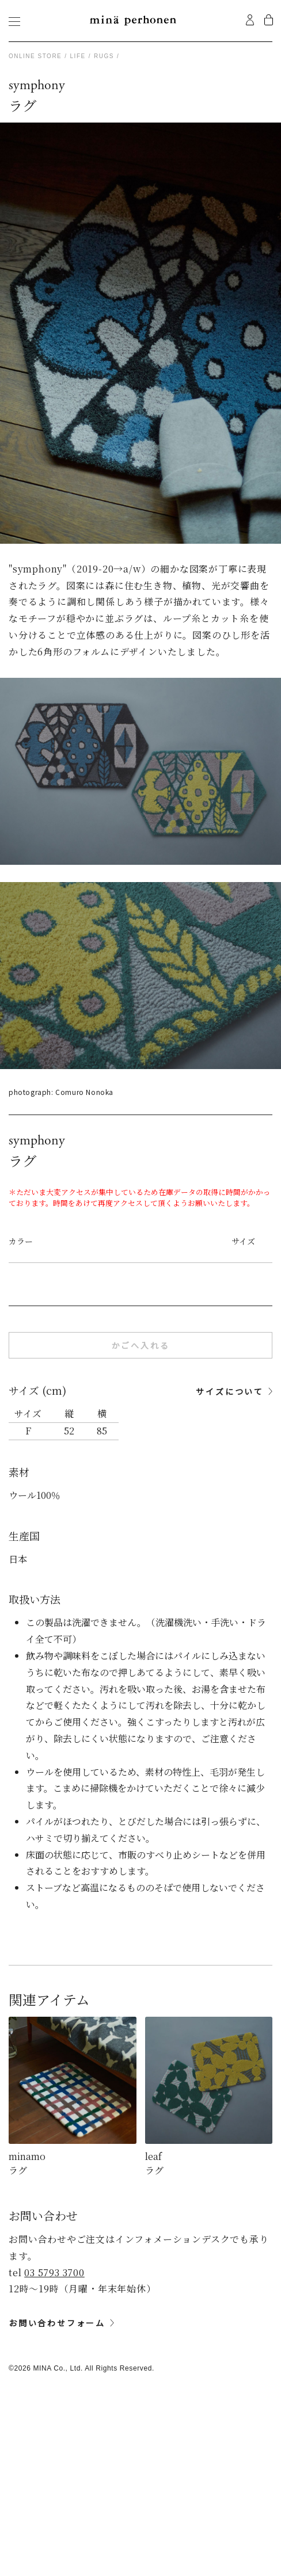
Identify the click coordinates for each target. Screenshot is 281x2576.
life (78, 56)
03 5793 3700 (54, 2272)
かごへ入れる (141, 1345)
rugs (104, 56)
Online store (35, 56)
